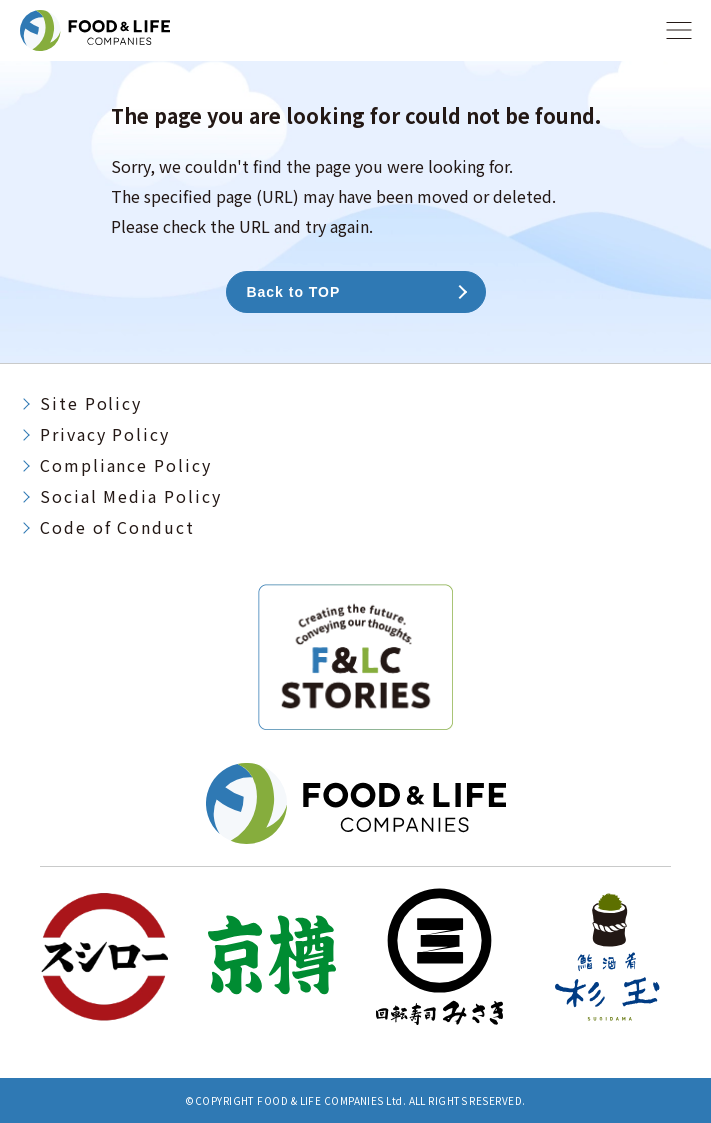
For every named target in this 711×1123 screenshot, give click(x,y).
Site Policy (91, 403)
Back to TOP (294, 292)
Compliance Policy (126, 465)
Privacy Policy (105, 434)
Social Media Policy (130, 496)
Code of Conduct (117, 527)
